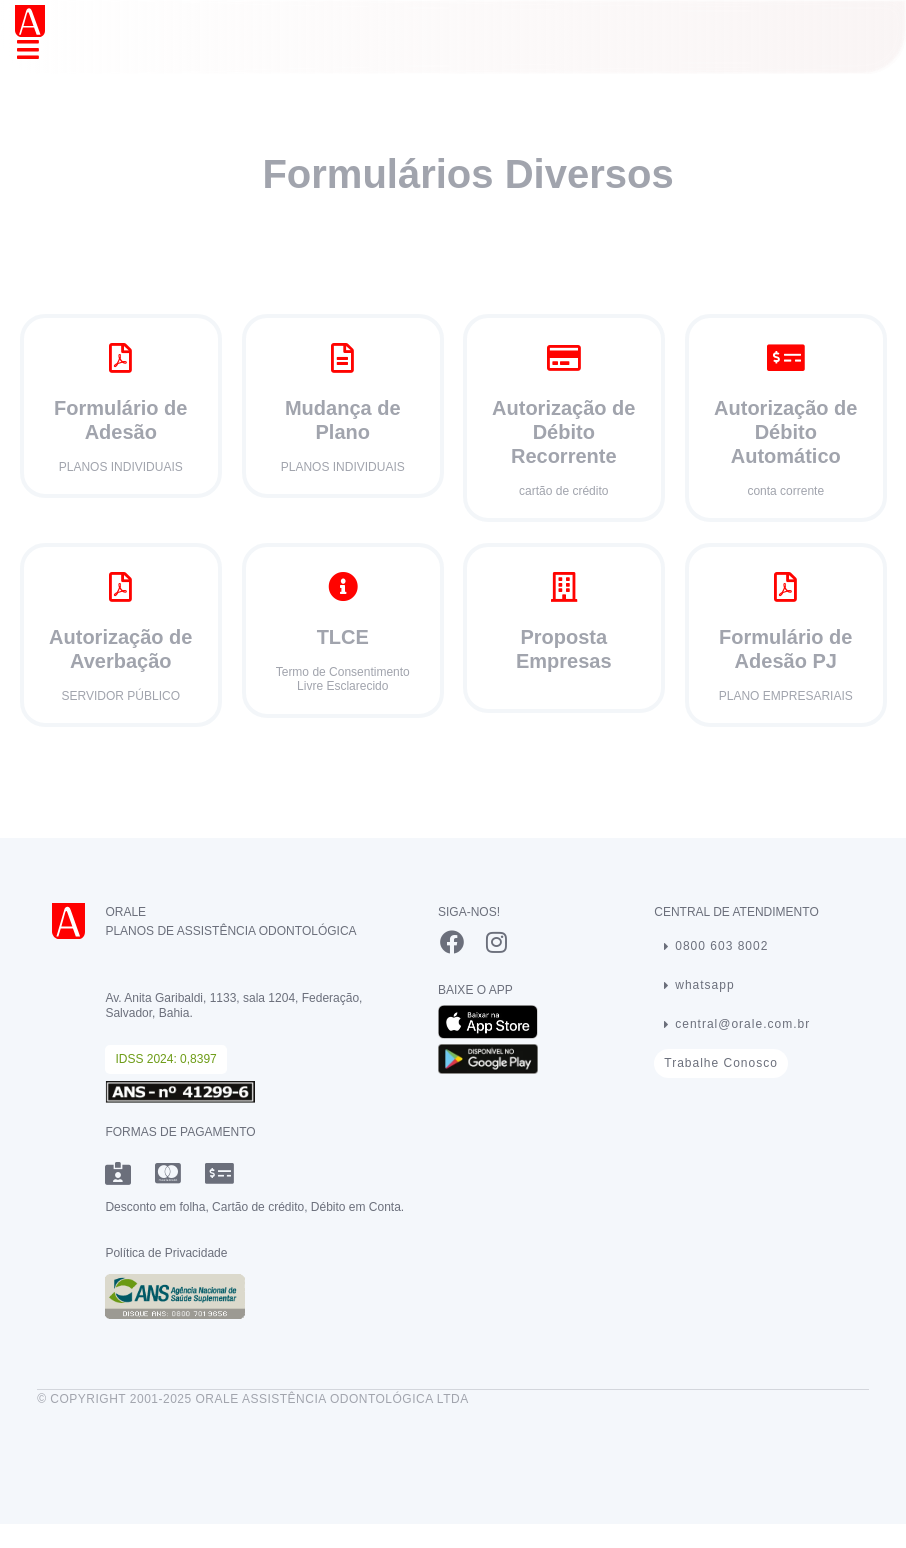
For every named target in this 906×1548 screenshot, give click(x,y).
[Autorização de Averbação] (121, 587)
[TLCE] (342, 587)
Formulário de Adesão (120, 420)
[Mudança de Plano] (342, 358)
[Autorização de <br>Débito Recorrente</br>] (564, 358)
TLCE (342, 637)
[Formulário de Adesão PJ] (785, 587)
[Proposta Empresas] (564, 587)
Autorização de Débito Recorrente (563, 432)
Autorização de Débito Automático (785, 432)
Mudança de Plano (342, 420)
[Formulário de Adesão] (121, 358)
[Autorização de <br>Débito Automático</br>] (785, 358)
